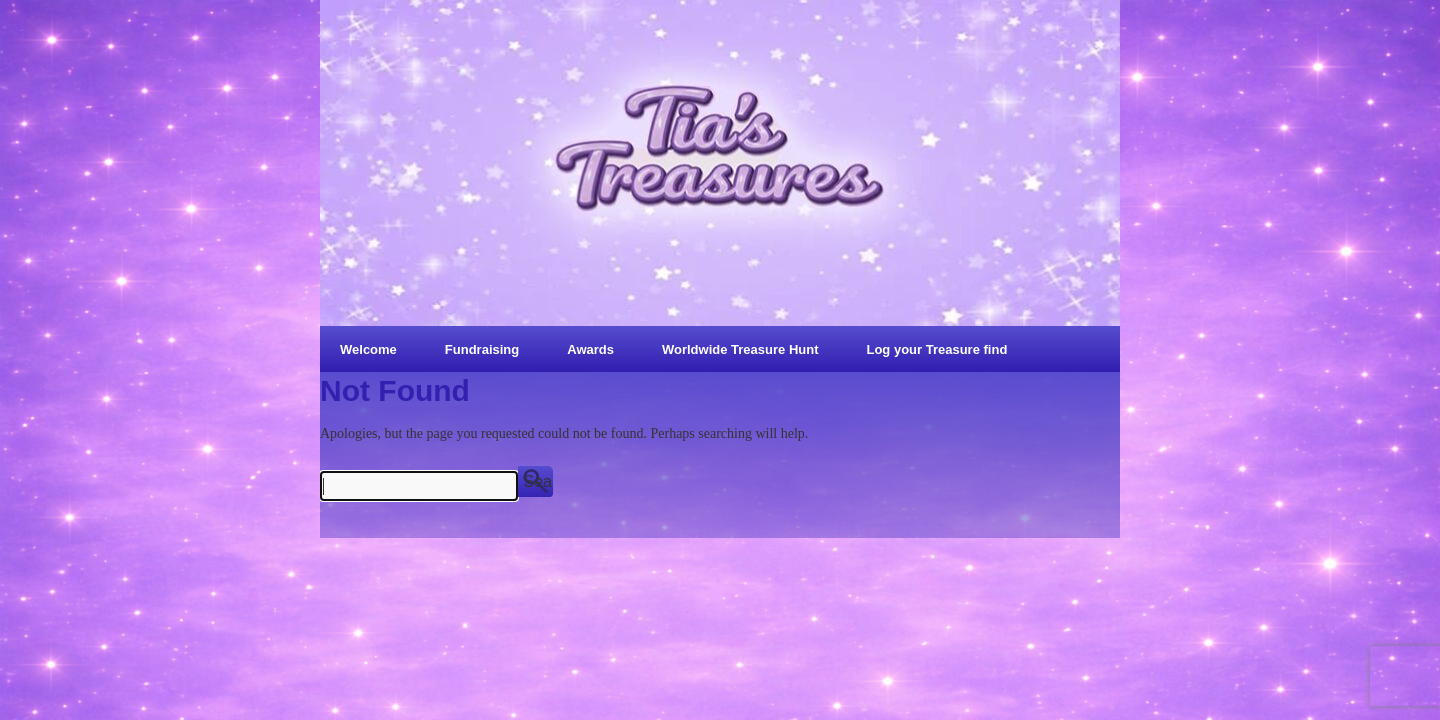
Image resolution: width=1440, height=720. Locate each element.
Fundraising (482, 349)
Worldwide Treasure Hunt (740, 349)
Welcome (368, 349)
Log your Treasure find (936, 349)
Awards (590, 349)
